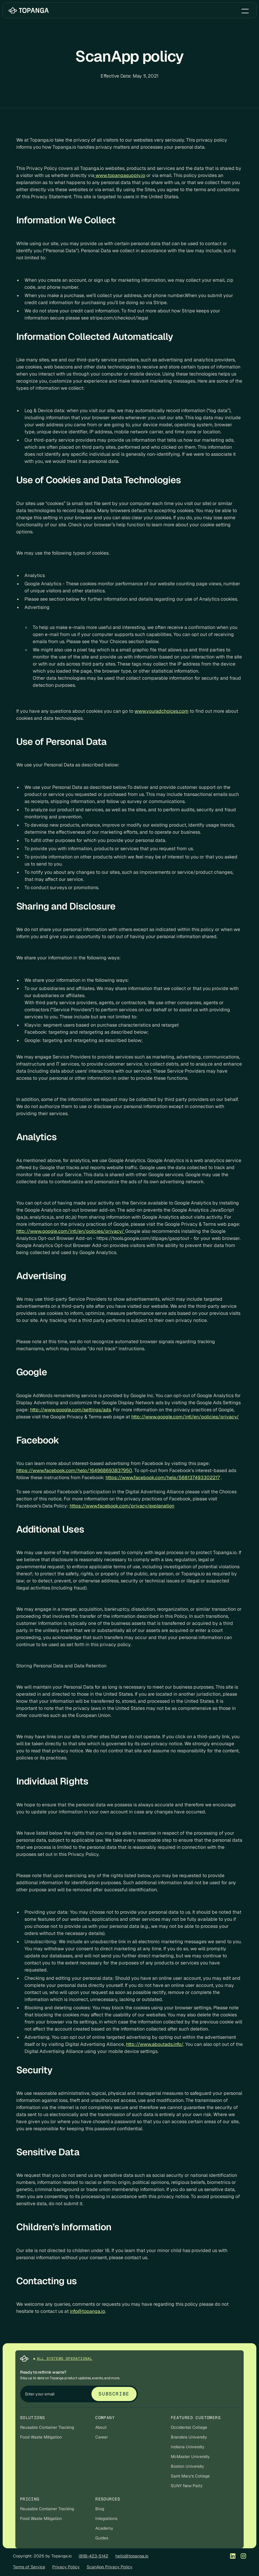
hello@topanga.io (131, 2556)
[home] (29, 10)
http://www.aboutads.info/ (154, 2044)
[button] (245, 10)
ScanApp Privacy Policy (109, 2567)
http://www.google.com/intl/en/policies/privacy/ (70, 1231)
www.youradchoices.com (161, 711)
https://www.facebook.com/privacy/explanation (122, 1506)
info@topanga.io (87, 2311)
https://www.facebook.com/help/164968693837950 (74, 1470)
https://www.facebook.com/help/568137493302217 (163, 1477)
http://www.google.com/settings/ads (70, 1410)
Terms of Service (29, 2567)
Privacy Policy (66, 2567)
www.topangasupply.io (119, 175)
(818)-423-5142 (93, 2556)
